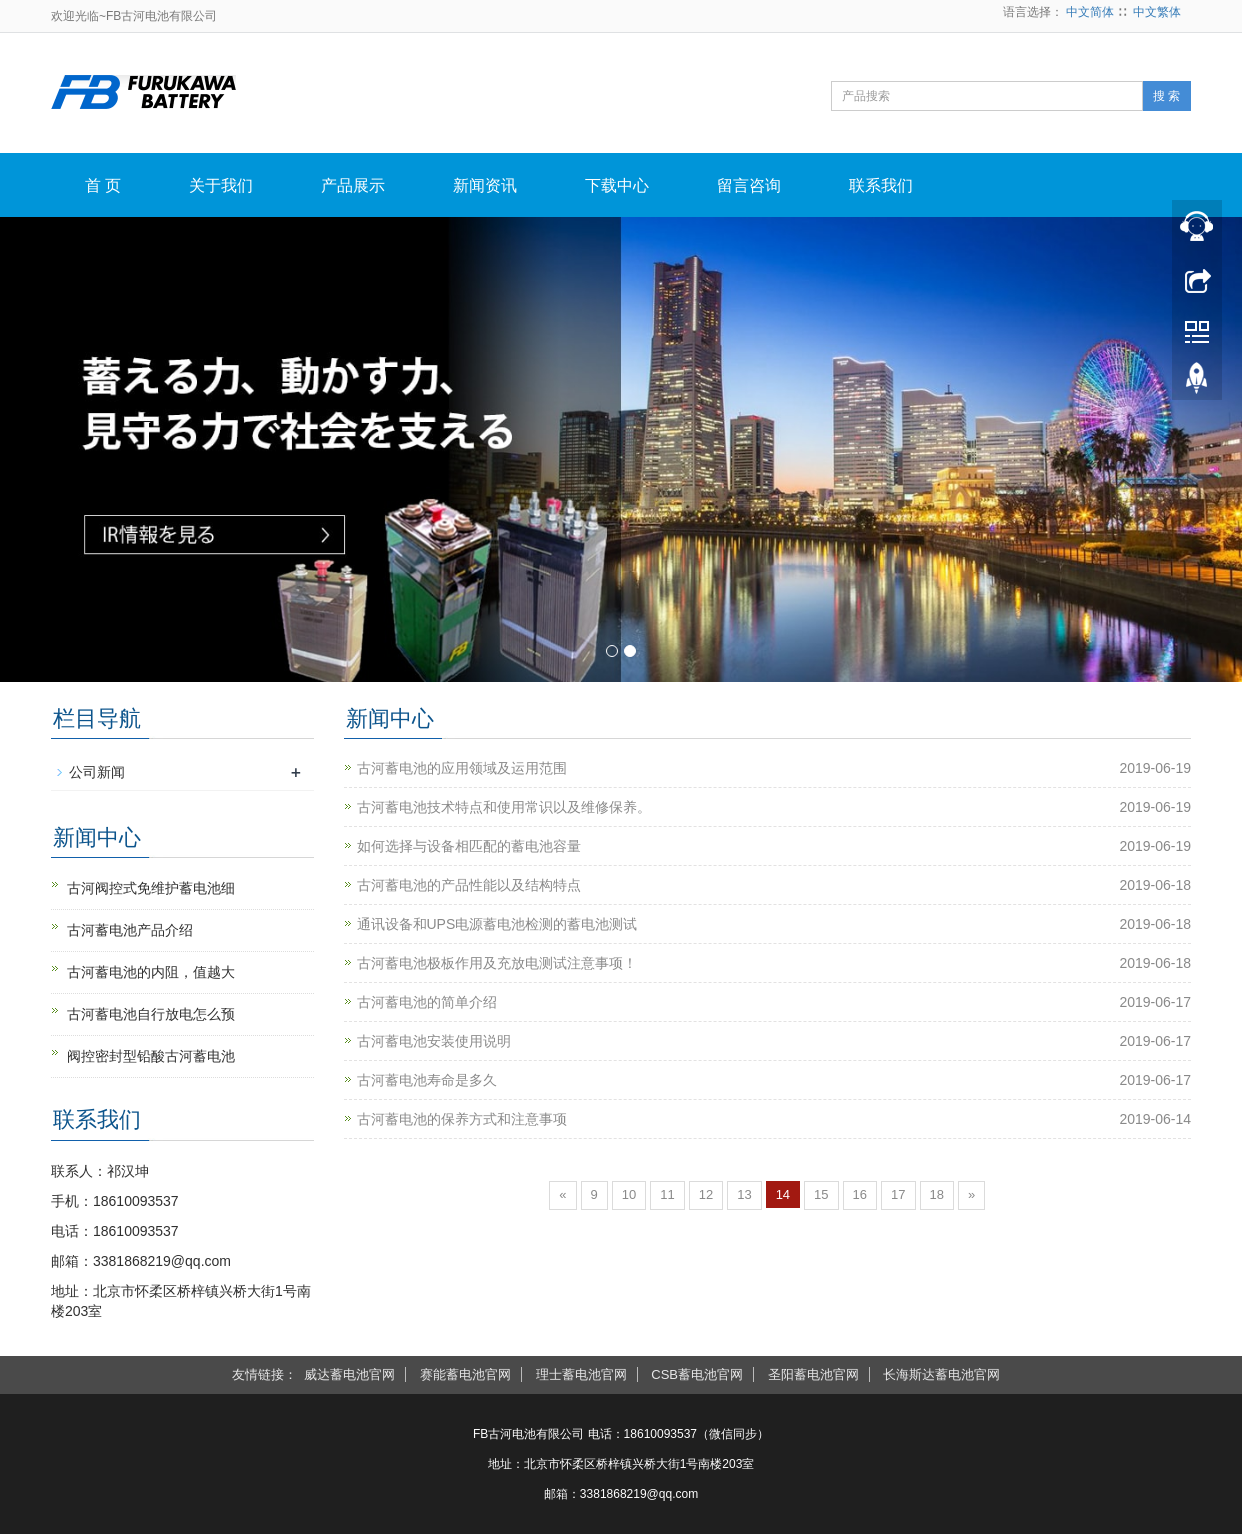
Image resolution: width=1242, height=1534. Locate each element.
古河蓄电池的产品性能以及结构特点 (469, 885)
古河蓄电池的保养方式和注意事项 (462, 1119)
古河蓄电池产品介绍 (130, 930)
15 (821, 1194)
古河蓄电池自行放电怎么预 (151, 1014)
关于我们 (221, 185)
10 (629, 1194)
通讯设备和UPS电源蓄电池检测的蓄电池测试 (497, 924)
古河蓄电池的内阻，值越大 (151, 972)
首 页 (103, 185)
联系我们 (881, 185)
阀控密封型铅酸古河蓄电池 (151, 1056)
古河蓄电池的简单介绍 (427, 1002)
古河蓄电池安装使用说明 (434, 1041)
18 (937, 1194)
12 (706, 1194)
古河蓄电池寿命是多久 (427, 1080)
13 (744, 1194)
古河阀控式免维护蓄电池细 (151, 888)
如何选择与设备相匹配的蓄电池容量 (469, 846)
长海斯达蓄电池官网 (941, 1374)
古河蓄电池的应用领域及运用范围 (462, 768)
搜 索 (1166, 96)
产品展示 (353, 185)
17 (898, 1194)
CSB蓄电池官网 (697, 1374)
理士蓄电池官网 (581, 1374)
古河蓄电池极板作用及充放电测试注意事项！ (497, 963)
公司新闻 (97, 772)
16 (860, 1194)
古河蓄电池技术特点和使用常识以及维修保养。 (504, 807)
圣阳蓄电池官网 (813, 1374)
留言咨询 (749, 185)
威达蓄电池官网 (349, 1374)
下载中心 (617, 185)
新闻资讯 (485, 185)
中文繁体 (1157, 12)
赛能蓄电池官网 (465, 1374)
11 (667, 1194)
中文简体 (1090, 12)
